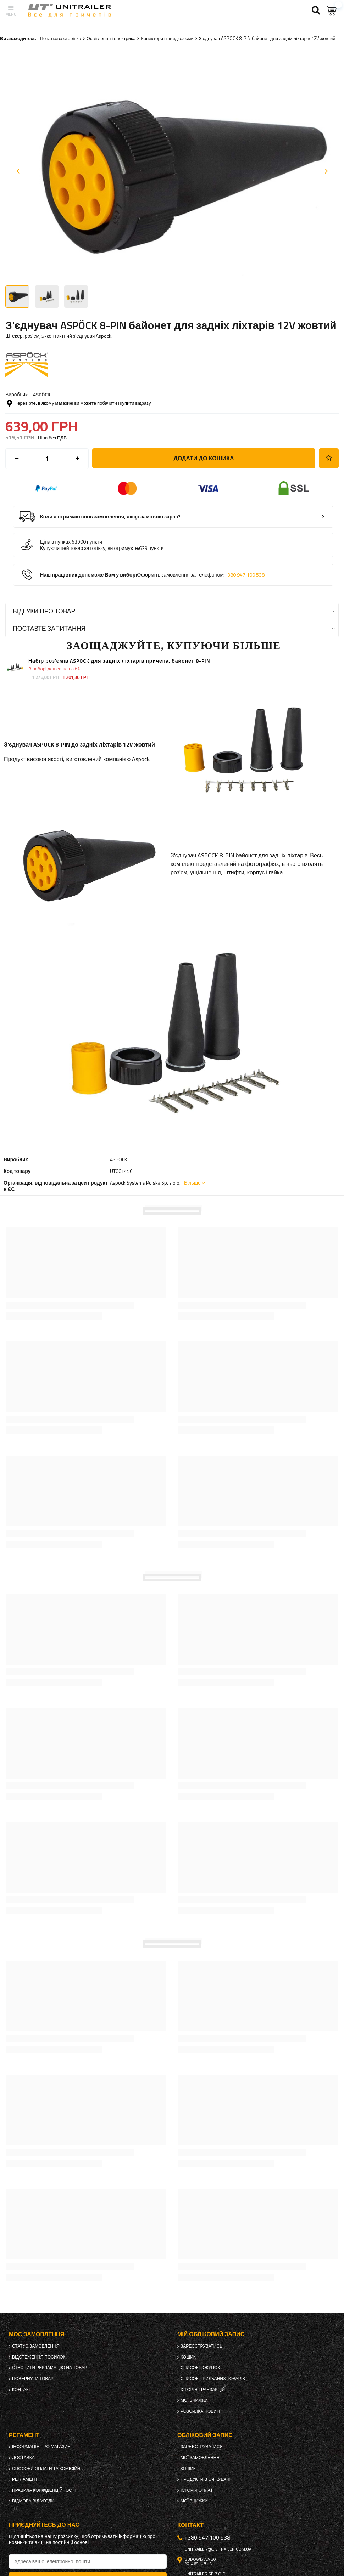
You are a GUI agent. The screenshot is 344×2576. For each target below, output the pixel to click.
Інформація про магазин (41, 2447)
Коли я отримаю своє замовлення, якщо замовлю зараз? (110, 517)
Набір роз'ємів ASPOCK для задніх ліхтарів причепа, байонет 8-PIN (119, 661)
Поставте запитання (49, 628)
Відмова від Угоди (33, 2501)
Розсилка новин (200, 2411)
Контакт (21, 2390)
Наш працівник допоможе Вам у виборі (152, 575)
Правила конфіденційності (44, 2490)
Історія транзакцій (203, 2390)
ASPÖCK (41, 394)
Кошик (188, 2357)
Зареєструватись (201, 2346)
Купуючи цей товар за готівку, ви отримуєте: (89, 548)
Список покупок (200, 2368)
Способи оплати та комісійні (47, 2469)
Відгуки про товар (44, 611)
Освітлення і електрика (111, 38)
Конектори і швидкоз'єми (167, 38)
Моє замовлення (36, 2334)
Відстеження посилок (39, 2357)
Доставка (23, 2458)
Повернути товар (33, 2379)
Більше (192, 1182)
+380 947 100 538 (244, 575)
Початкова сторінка (60, 38)
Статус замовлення (35, 2346)
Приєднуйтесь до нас (44, 2524)
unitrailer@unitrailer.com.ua (217, 2549)
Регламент (25, 2479)
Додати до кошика (203, 458)
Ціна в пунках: (56, 542)
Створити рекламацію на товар (49, 2368)
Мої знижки (194, 2400)
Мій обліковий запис (210, 2334)
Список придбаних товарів (213, 2379)
